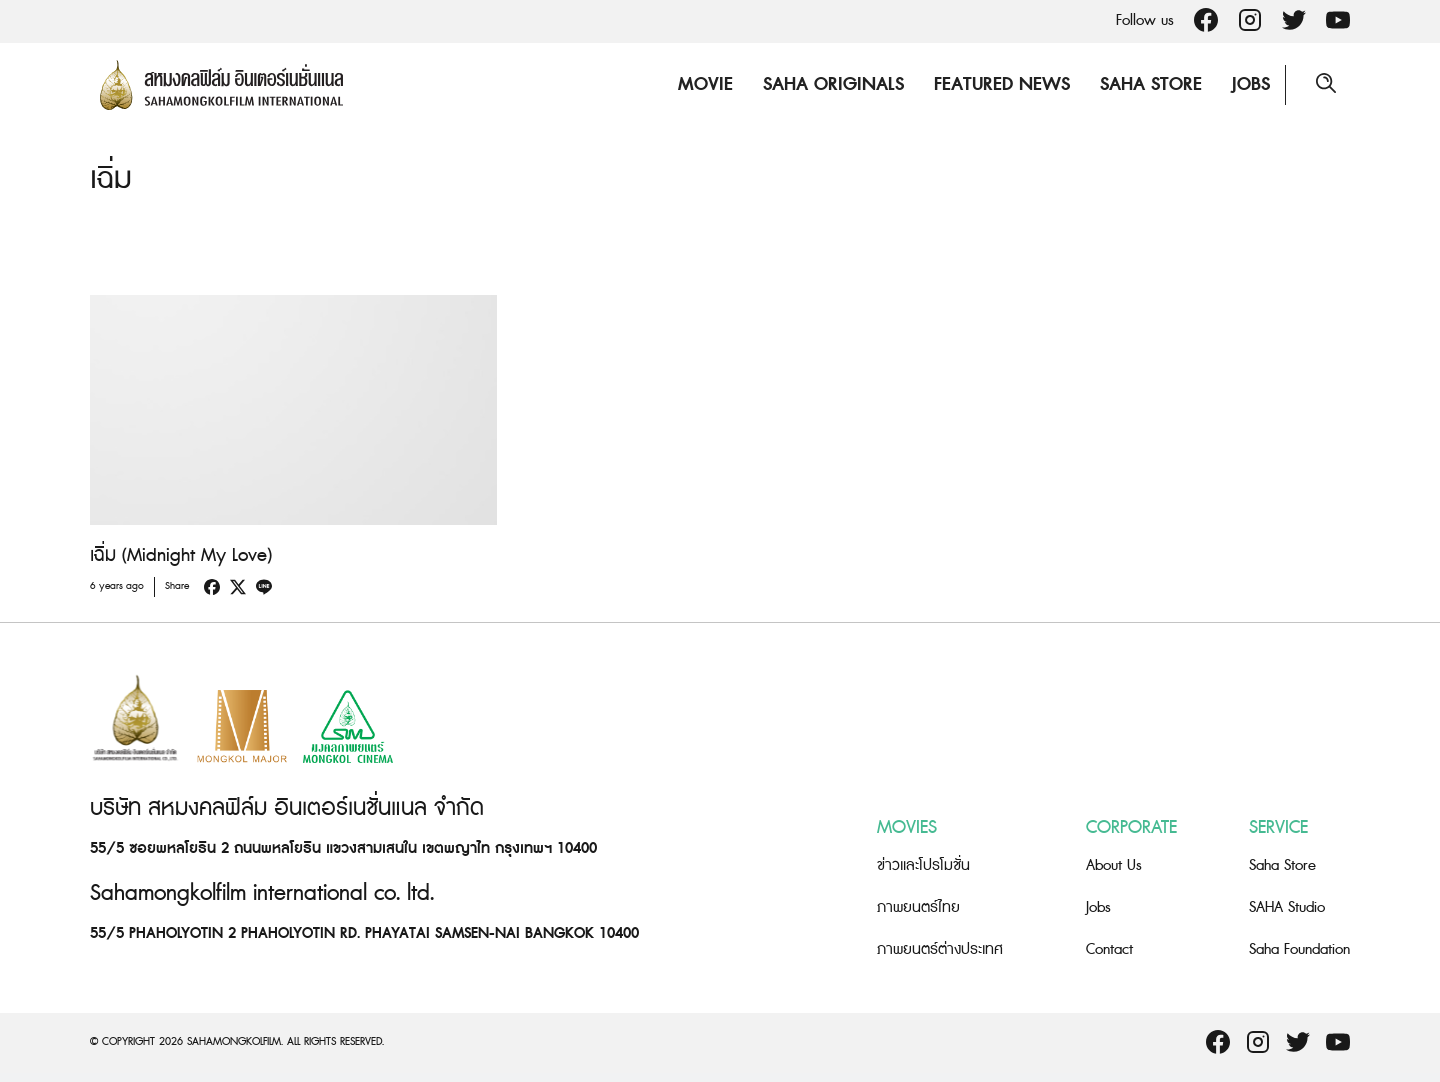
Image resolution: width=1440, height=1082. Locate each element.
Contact (1109, 949)
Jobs (1251, 84)
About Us (1114, 865)
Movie (705, 84)
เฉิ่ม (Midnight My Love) (181, 555)
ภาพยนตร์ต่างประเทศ (940, 949)
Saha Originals (833, 84)
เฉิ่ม (111, 179)
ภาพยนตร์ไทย (918, 907)
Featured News (1002, 84)
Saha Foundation (1299, 949)
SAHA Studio (1287, 907)
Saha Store (1151, 84)
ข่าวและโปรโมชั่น (923, 865)
